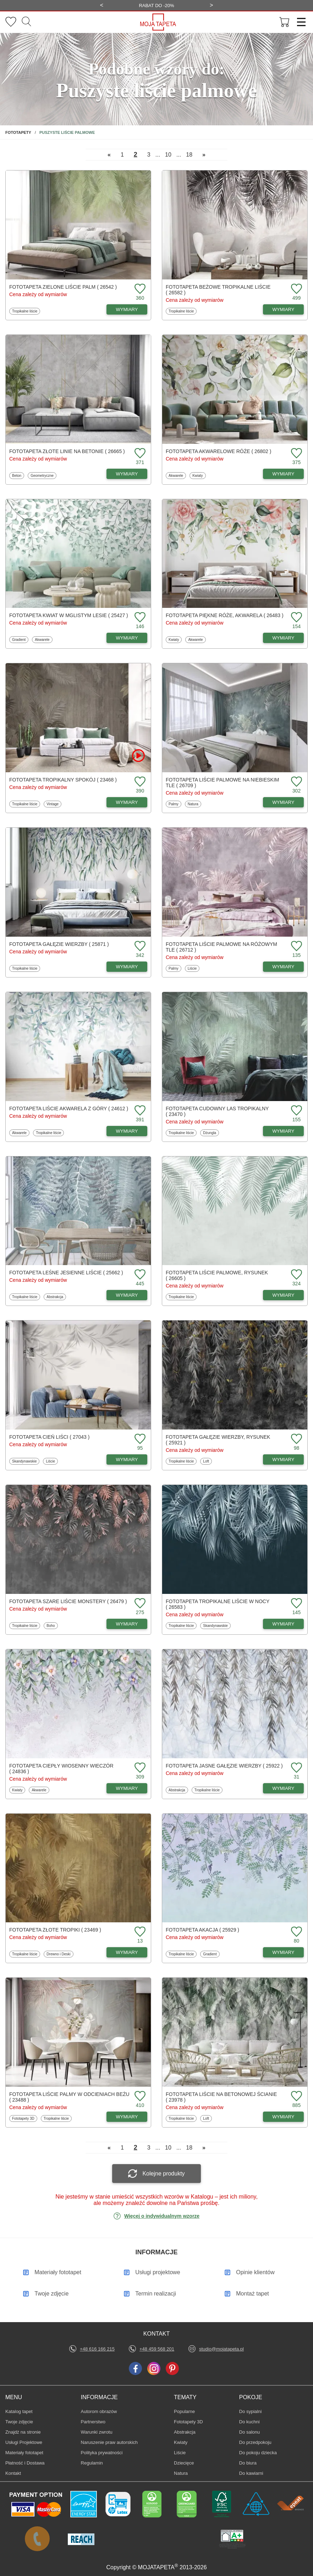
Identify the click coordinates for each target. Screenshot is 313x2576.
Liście (193, 968)
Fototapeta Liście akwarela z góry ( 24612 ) (68, 1108)
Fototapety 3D (23, 2118)
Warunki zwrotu (96, 2432)
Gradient (20, 639)
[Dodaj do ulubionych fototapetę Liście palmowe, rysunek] (295, 1275)
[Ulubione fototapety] (10, 22)
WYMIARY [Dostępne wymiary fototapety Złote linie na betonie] (127, 473)
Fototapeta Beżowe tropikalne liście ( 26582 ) (218, 289)
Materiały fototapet (24, 2452)
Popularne (184, 2411)
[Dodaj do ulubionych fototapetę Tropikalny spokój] (139, 782)
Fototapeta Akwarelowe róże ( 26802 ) (218, 451)
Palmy (174, 804)
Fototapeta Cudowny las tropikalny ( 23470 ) (217, 1111)
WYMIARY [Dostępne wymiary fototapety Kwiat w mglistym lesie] (127, 638)
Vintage (53, 804)
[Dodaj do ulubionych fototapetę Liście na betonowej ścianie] (295, 2096)
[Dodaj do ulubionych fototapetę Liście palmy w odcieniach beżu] (139, 2096)
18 (189, 155)
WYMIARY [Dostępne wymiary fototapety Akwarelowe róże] (284, 473)
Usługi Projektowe (23, 2442)
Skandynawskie (24, 1461)
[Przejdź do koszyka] (284, 22)
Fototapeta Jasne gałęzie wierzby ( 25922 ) (224, 1766)
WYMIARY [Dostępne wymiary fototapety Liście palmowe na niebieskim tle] (284, 802)
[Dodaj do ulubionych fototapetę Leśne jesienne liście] (139, 1275)
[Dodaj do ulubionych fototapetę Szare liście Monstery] (139, 1604)
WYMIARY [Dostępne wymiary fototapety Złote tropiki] (127, 1952)
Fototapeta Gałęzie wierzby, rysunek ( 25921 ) (218, 1439)
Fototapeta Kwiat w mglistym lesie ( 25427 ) (68, 615)
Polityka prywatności (102, 2452)
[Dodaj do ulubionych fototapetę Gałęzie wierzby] (139, 946)
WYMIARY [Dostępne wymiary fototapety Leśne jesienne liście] (127, 1295)
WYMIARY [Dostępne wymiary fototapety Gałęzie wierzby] (127, 966)
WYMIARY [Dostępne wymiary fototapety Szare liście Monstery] (127, 1624)
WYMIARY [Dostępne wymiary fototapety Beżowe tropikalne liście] (284, 309)
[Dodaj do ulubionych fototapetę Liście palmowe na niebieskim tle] (295, 782)
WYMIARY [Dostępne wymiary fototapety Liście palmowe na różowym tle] (284, 966)
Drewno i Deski (58, 1954)
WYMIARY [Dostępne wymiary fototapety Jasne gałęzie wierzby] (284, 1788)
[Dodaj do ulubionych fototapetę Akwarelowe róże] (295, 453)
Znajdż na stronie (23, 2432)
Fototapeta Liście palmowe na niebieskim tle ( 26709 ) (222, 782)
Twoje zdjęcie (19, 2421)
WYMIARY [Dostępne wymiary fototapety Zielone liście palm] (127, 309)
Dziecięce (184, 2463)
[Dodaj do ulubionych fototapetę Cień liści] (139, 1439)
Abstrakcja (54, 1297)
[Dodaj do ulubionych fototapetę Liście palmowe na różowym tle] (295, 946)
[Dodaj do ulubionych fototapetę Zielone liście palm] (139, 289)
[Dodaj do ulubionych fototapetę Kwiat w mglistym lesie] (139, 617)
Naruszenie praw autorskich (109, 2442)
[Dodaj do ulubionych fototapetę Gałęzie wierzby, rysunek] (295, 1439)
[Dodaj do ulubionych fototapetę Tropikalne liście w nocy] (295, 1604)
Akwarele (176, 475)
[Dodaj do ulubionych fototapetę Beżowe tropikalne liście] (295, 289)
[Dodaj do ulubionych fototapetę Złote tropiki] (139, 1932)
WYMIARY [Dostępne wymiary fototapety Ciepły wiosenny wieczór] (127, 1788)
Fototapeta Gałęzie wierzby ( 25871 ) (59, 944)
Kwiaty (198, 475)
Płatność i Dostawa (25, 2463)
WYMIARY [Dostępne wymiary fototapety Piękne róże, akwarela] (284, 638)
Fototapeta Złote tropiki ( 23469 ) (55, 1930)
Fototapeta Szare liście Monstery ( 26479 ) (68, 1601)
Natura (194, 804)
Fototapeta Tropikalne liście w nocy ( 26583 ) (217, 1604)
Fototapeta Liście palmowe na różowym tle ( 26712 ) (221, 947)
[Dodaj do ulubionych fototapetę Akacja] (295, 1932)
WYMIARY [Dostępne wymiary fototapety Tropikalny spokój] (127, 802)
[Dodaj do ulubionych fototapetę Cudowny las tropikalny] (295, 1111)
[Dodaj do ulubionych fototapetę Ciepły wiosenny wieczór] (139, 1768)
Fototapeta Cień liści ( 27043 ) (49, 1437)
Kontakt (13, 2473)
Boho (51, 1625)
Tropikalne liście (24, 311)
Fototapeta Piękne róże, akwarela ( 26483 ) (225, 615)
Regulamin (92, 2463)
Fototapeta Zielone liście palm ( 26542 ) (63, 287)
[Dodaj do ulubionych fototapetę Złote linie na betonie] (139, 453)
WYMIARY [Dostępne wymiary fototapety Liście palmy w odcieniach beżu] (127, 2116)
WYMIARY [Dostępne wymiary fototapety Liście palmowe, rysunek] (284, 1295)
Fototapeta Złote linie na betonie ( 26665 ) (67, 451)
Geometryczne (42, 475)
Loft (207, 1461)
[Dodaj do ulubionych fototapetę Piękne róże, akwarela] (295, 617)
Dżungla (211, 1133)
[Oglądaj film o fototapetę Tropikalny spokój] (138, 755)
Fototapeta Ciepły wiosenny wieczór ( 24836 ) (61, 1768)
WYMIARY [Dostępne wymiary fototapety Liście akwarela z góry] (127, 1131)
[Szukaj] (26, 22)
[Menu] (299, 22)
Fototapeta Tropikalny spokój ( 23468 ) (63, 780)
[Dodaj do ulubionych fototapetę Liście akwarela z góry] (139, 1111)
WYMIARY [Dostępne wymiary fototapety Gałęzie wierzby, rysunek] (284, 1459)
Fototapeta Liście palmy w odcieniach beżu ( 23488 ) (69, 2097)
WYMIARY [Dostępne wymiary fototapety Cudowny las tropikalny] (284, 1131)
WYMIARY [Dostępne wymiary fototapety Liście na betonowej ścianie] (284, 2116)
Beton (18, 475)
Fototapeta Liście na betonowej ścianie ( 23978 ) (221, 2097)
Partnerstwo (93, 2421)
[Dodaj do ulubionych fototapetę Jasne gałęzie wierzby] (295, 1768)
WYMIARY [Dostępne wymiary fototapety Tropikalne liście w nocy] (284, 1624)
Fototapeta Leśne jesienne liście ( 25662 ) (66, 1272)
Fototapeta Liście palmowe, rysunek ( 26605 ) (217, 1275)
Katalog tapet (19, 2411)
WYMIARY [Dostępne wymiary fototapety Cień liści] (127, 1459)
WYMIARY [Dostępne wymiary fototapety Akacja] (284, 1952)
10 (168, 155)
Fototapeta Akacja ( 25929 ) (202, 1930)
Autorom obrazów (99, 2411)
